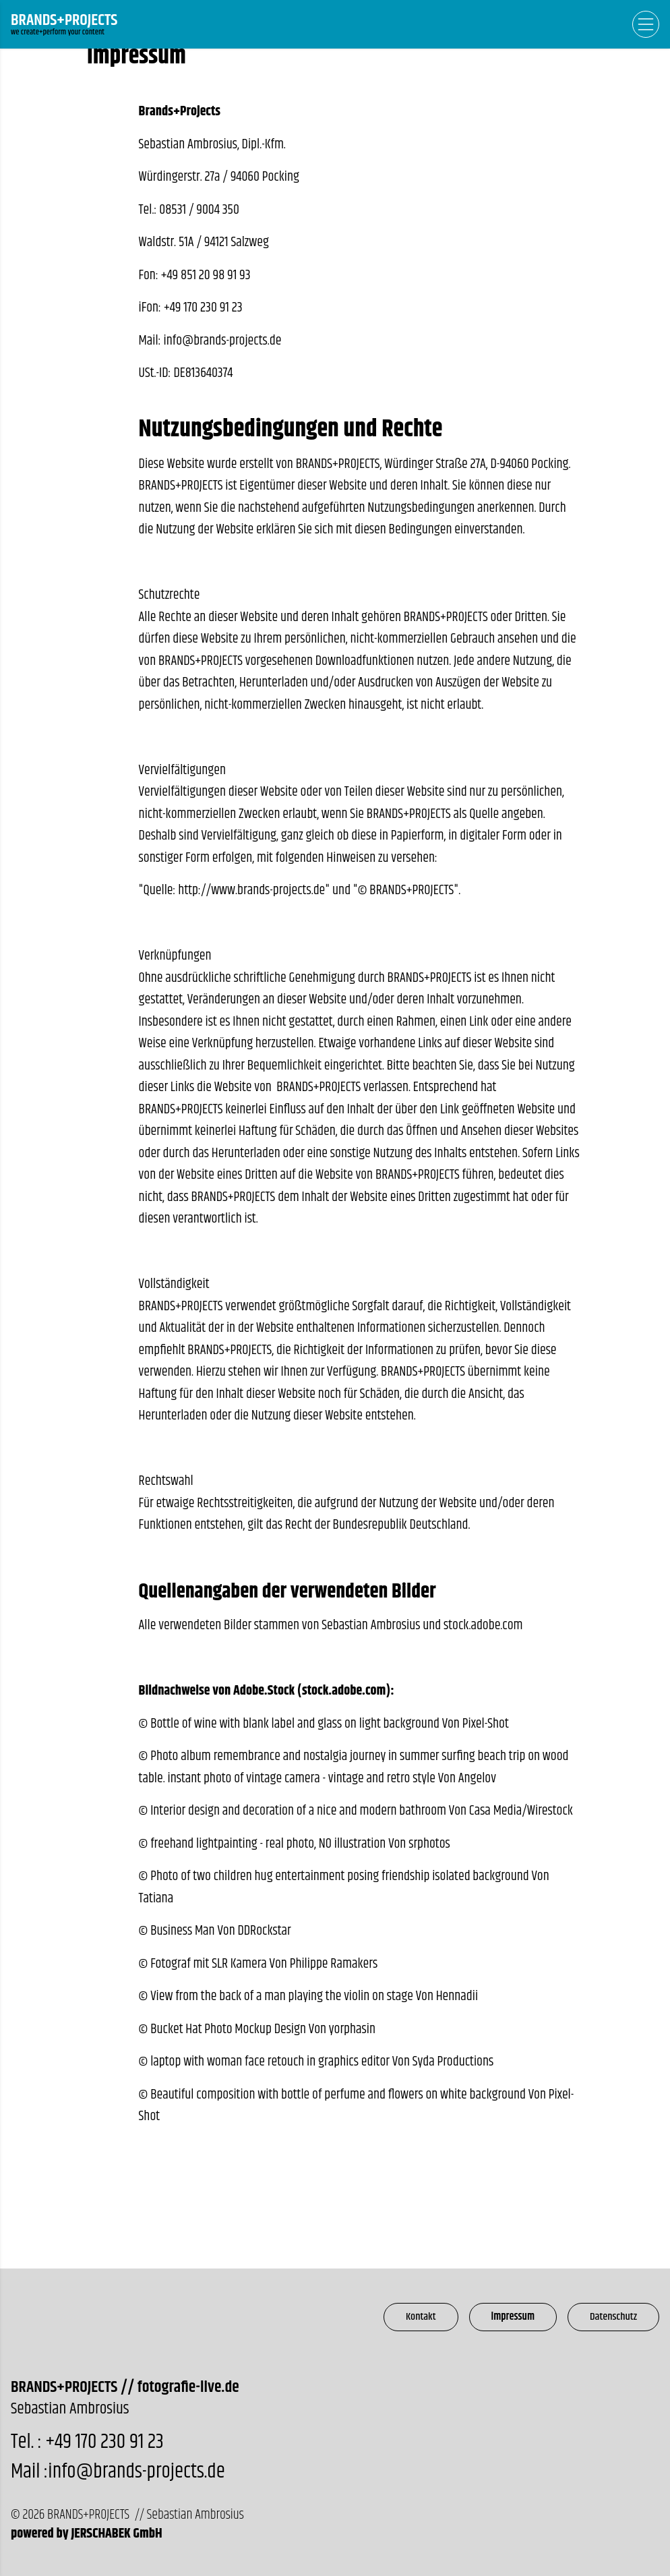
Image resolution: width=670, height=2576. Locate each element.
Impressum (513, 2316)
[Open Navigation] (645, 24)
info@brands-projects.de (223, 340)
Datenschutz (613, 2316)
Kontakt (421, 2316)
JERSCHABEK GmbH (116, 2533)
